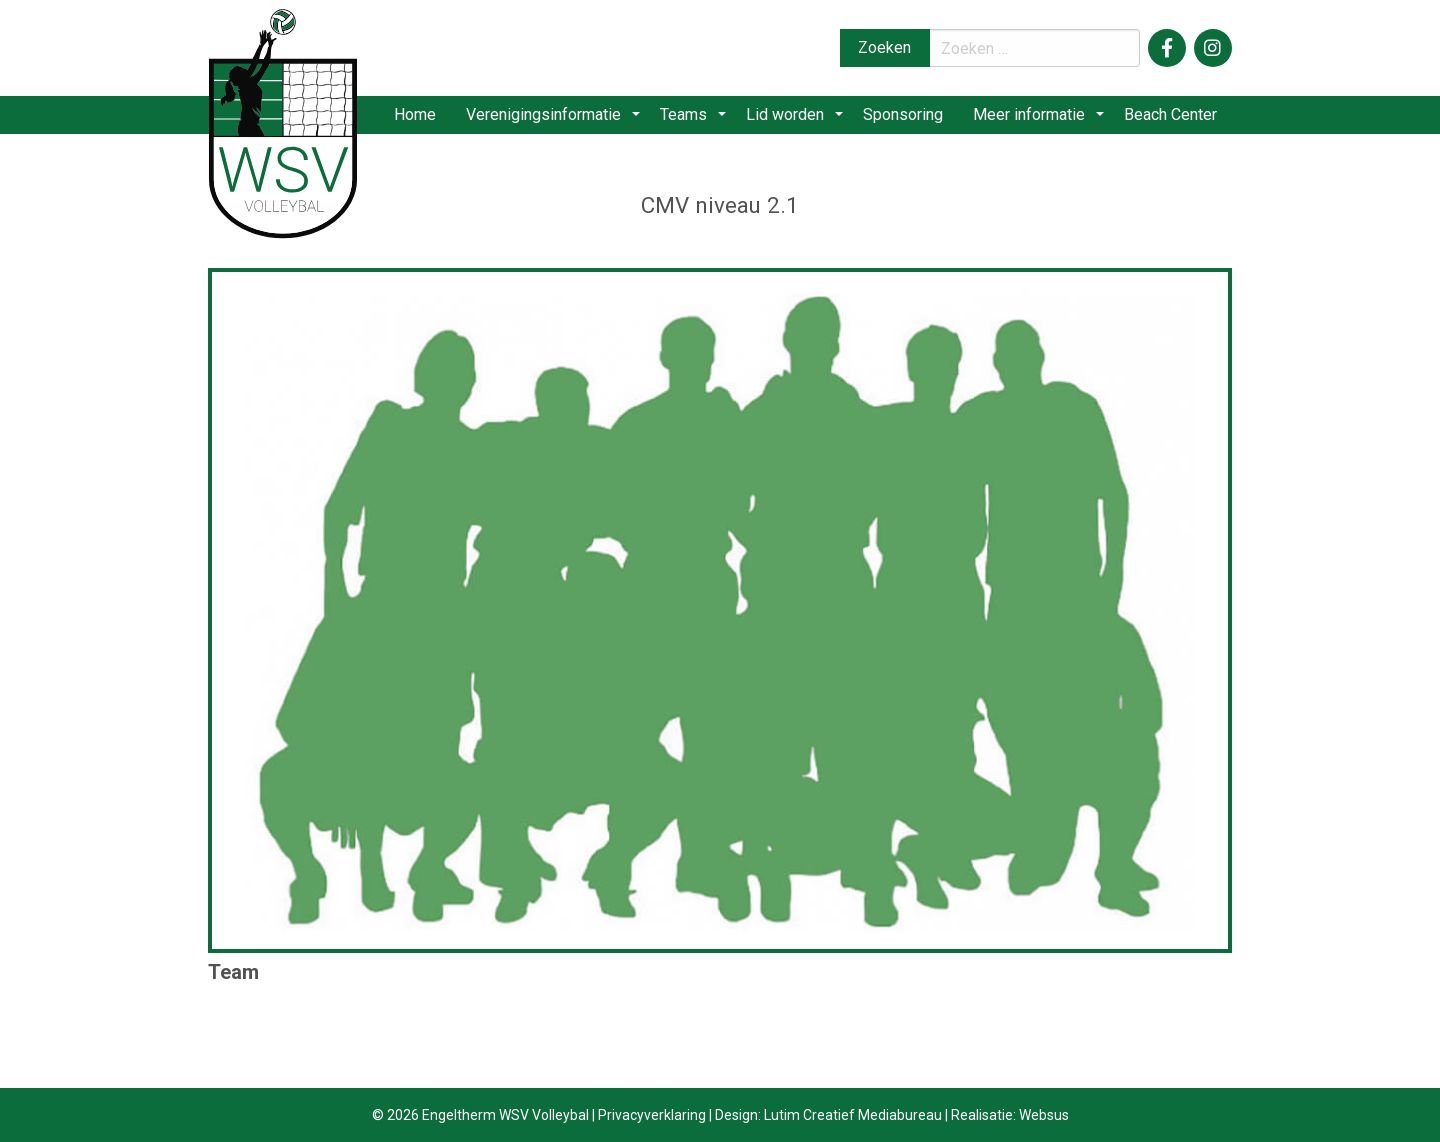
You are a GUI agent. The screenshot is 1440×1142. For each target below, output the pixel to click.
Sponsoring (907, 119)
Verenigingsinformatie (568, 119)
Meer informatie (1035, 119)
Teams (701, 119)
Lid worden (796, 119)
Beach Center (1169, 119)
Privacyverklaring (652, 1115)
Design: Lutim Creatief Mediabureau (828, 1115)
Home (438, 119)
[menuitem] (438, 120)
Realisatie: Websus (1010, 1115)
